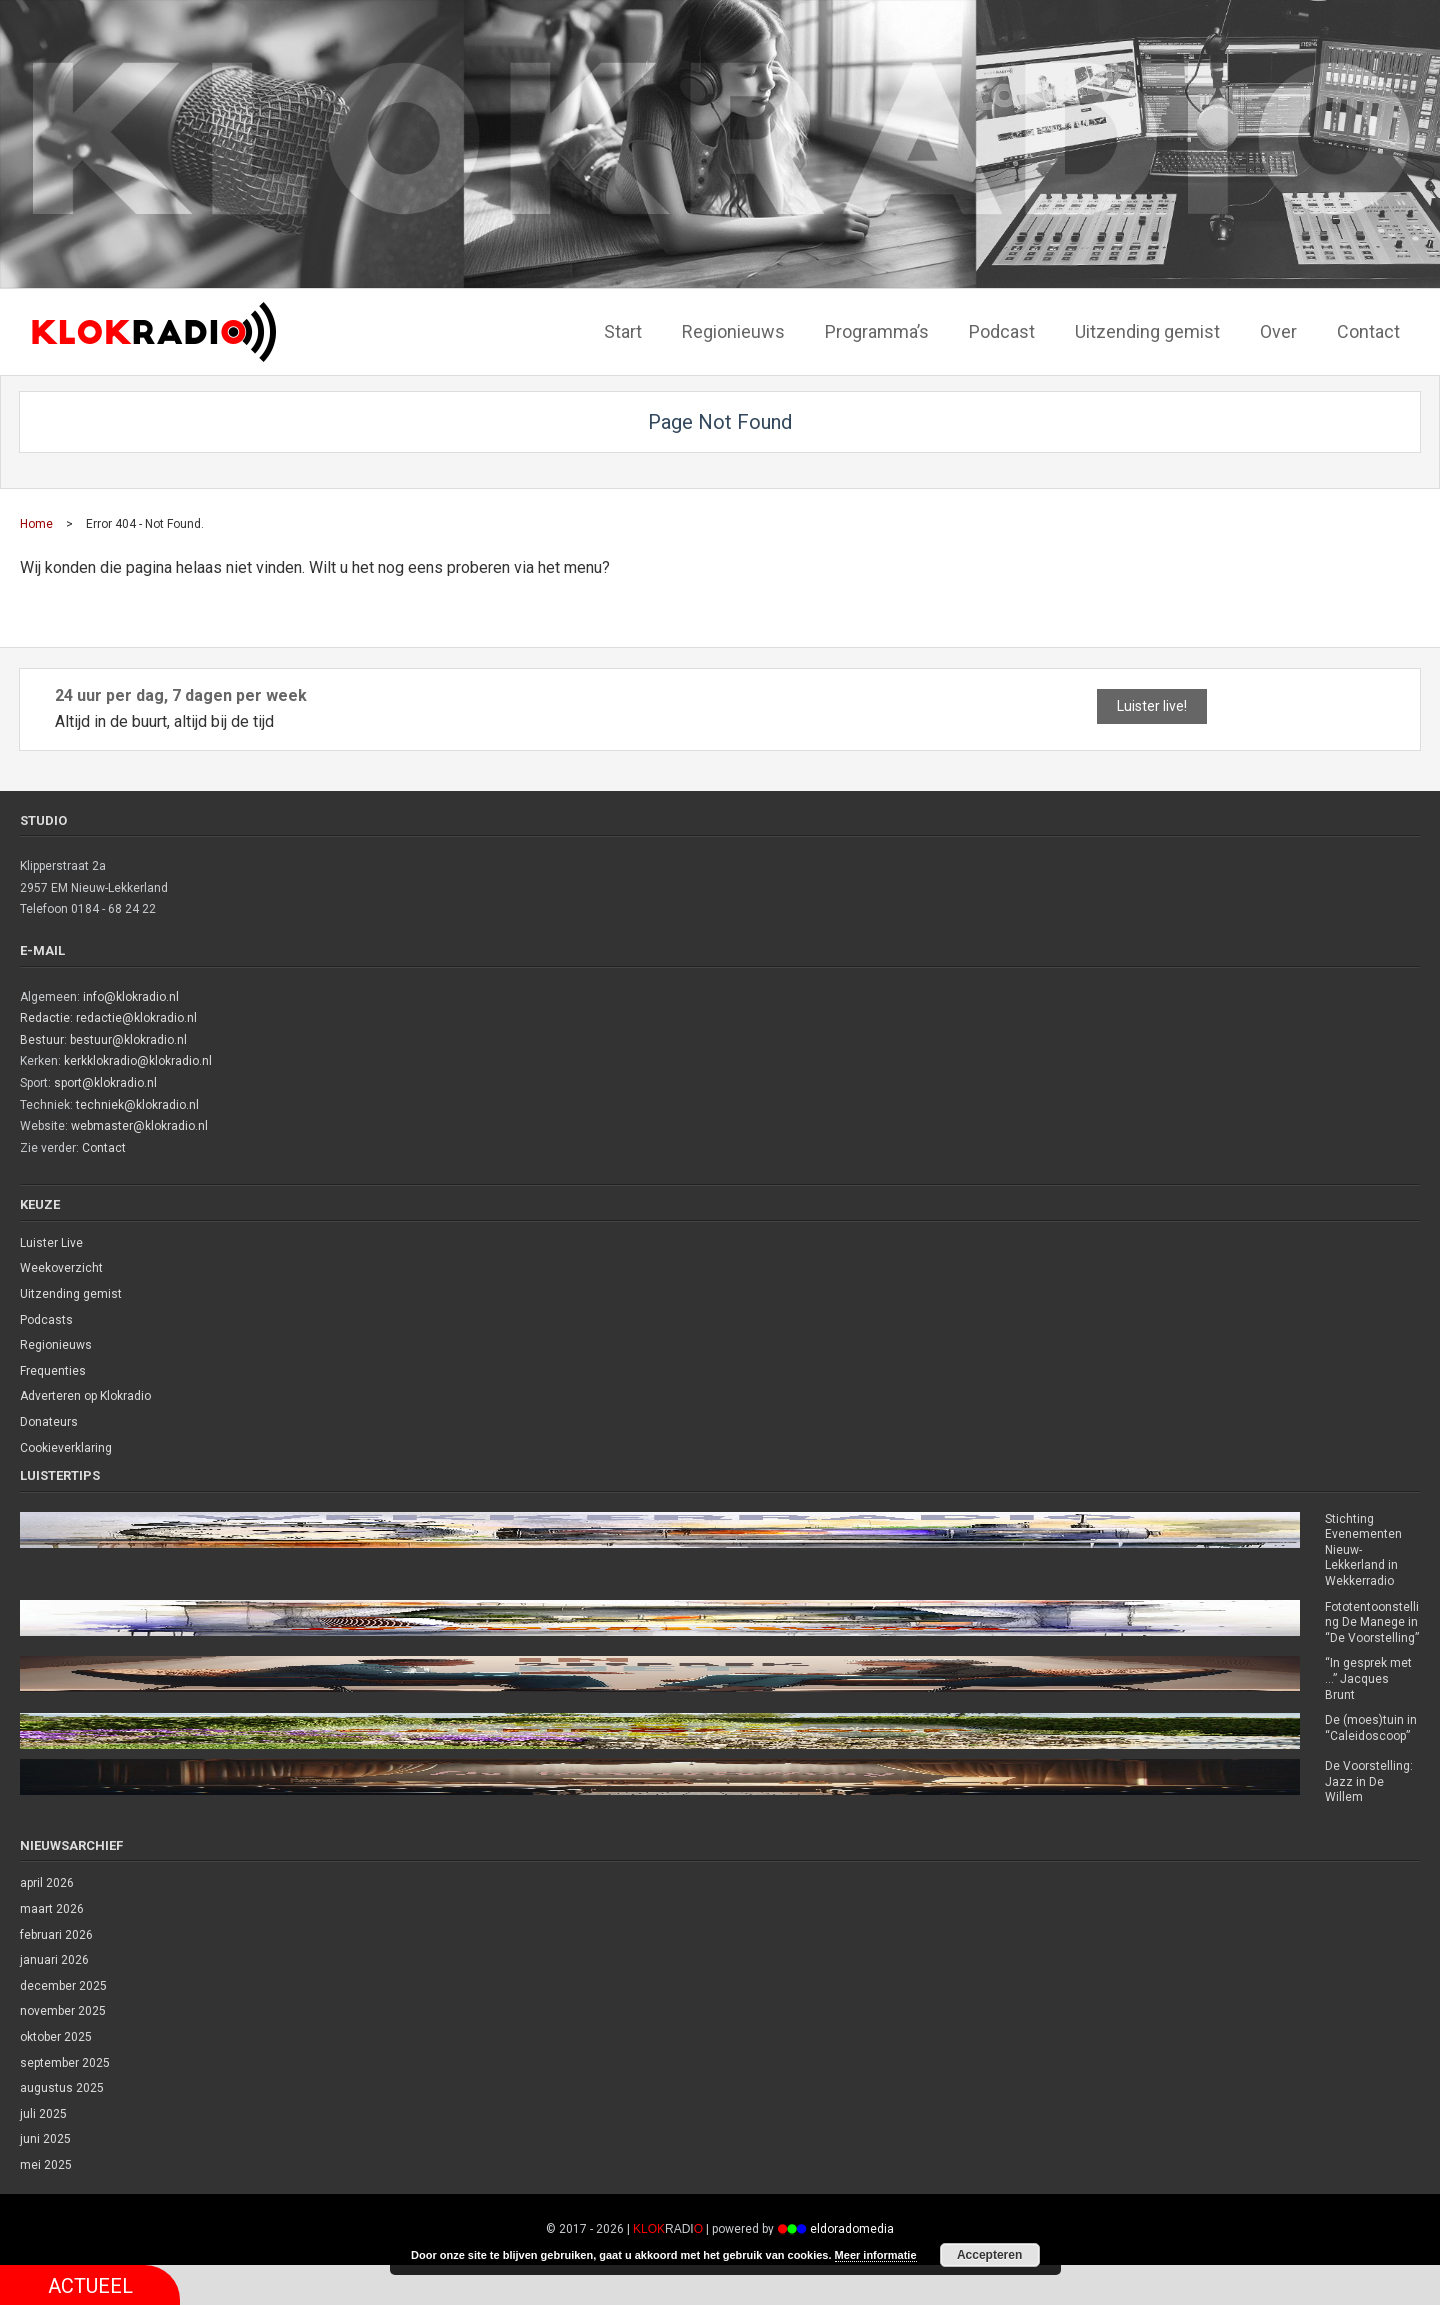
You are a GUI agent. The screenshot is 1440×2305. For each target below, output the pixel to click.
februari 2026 (56, 1935)
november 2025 (63, 2011)
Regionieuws (56, 1345)
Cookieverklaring (66, 1448)
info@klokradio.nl (131, 997)
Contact (104, 1148)
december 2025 (63, 1986)
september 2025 (65, 2063)
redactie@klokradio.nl (136, 1018)
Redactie (45, 1018)
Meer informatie (876, 2255)
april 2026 (47, 1883)
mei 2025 (46, 2165)
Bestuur (42, 1040)
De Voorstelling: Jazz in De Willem (1369, 1781)
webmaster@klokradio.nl (139, 1126)
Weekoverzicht (61, 1268)
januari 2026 (54, 1960)
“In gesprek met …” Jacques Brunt (1368, 1678)
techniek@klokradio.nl (137, 1105)
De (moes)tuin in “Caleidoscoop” (1371, 1728)
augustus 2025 (62, 2088)
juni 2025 (45, 2139)
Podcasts (46, 1320)
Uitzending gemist (71, 1294)
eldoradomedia (852, 2229)
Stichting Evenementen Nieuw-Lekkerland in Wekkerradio (1363, 1550)
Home (36, 524)
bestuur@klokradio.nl (128, 1040)
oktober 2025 (56, 2037)
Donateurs (49, 1422)
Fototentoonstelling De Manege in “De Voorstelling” (1372, 1622)
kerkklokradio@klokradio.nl (138, 1061)
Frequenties (53, 1371)
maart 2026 (52, 1909)
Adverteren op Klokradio (85, 1396)
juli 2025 (43, 2114)
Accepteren (989, 2255)
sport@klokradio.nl (105, 1083)
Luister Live (51, 1243)
